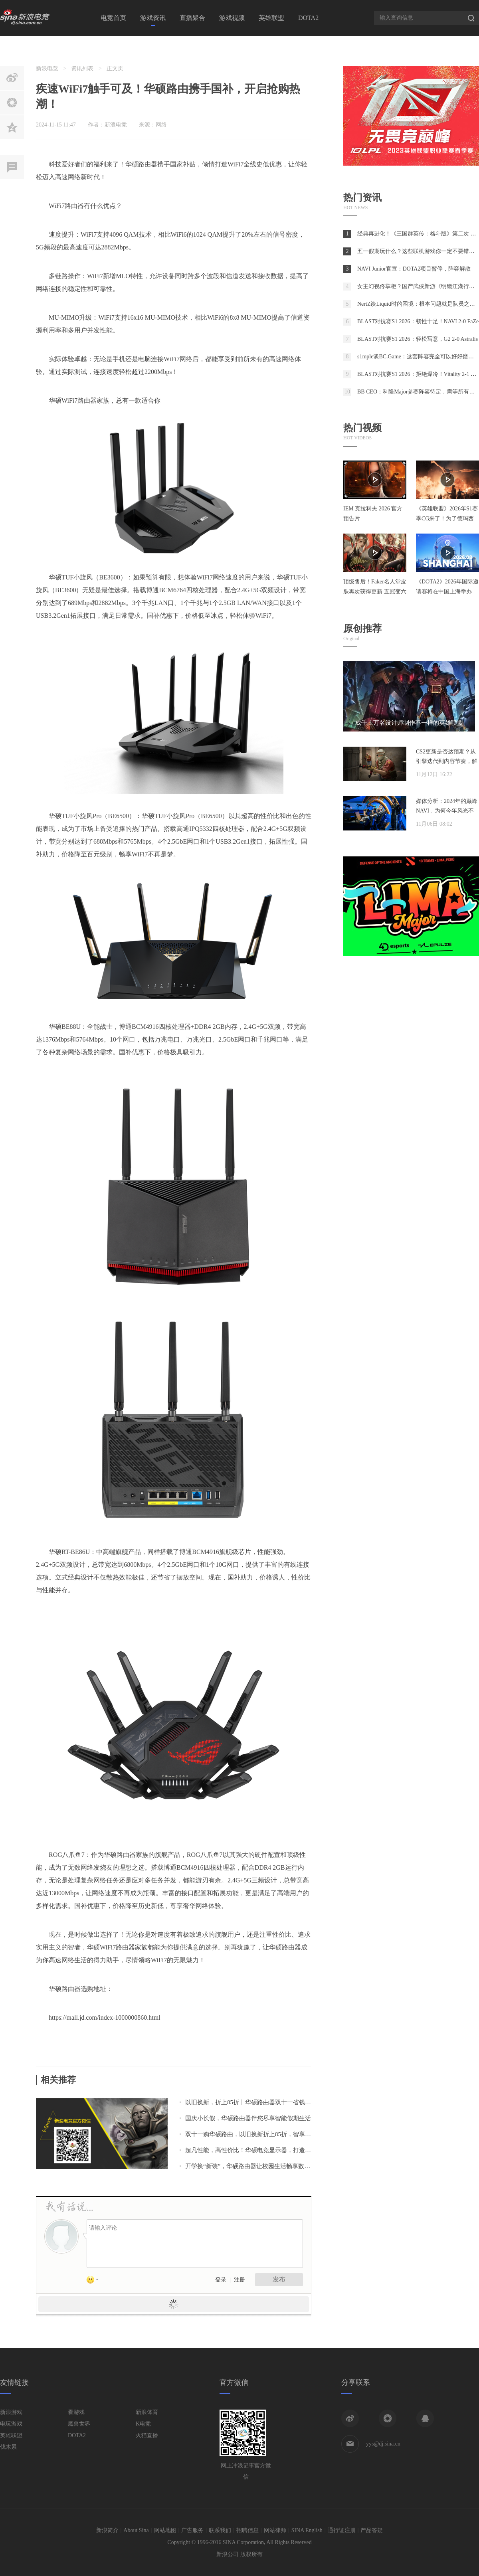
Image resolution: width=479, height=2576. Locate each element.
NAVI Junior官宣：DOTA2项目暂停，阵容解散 (414, 269)
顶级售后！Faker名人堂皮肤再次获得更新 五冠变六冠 (374, 592)
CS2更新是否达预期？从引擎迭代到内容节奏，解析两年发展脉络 (446, 761)
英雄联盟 (271, 17)
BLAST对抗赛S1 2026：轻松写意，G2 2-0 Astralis (417, 339)
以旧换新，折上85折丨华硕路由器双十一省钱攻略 (251, 2102)
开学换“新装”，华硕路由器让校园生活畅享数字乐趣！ (256, 2166)
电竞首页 (113, 17)
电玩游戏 (11, 2424)
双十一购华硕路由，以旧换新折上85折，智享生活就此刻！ (263, 2134)
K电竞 (143, 2424)
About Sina (135, 2530)
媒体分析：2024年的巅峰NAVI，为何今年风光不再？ (446, 810)
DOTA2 (308, 17)
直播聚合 (192, 17)
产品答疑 (371, 2530)
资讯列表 (82, 68)
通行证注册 (342, 2530)
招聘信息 (247, 2530)
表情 (95, 2281)
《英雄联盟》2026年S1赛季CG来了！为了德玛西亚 (447, 519)
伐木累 (8, 2447)
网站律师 (275, 2530)
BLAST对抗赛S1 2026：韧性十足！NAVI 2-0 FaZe (418, 321)
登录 (220, 2280)
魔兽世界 (79, 2424)
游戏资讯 (153, 17)
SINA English (307, 2530)
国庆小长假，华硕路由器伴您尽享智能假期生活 (248, 2118)
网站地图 (165, 2530)
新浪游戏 (11, 2412)
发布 (279, 2279)
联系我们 (220, 2530)
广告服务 (192, 2530)
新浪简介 (107, 2530)
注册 (239, 2280)
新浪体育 (147, 2412)
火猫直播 (147, 2435)
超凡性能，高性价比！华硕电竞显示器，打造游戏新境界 (260, 2150)
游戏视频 (232, 17)
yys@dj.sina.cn (383, 2444)
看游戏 (76, 2412)
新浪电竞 (47, 68)
